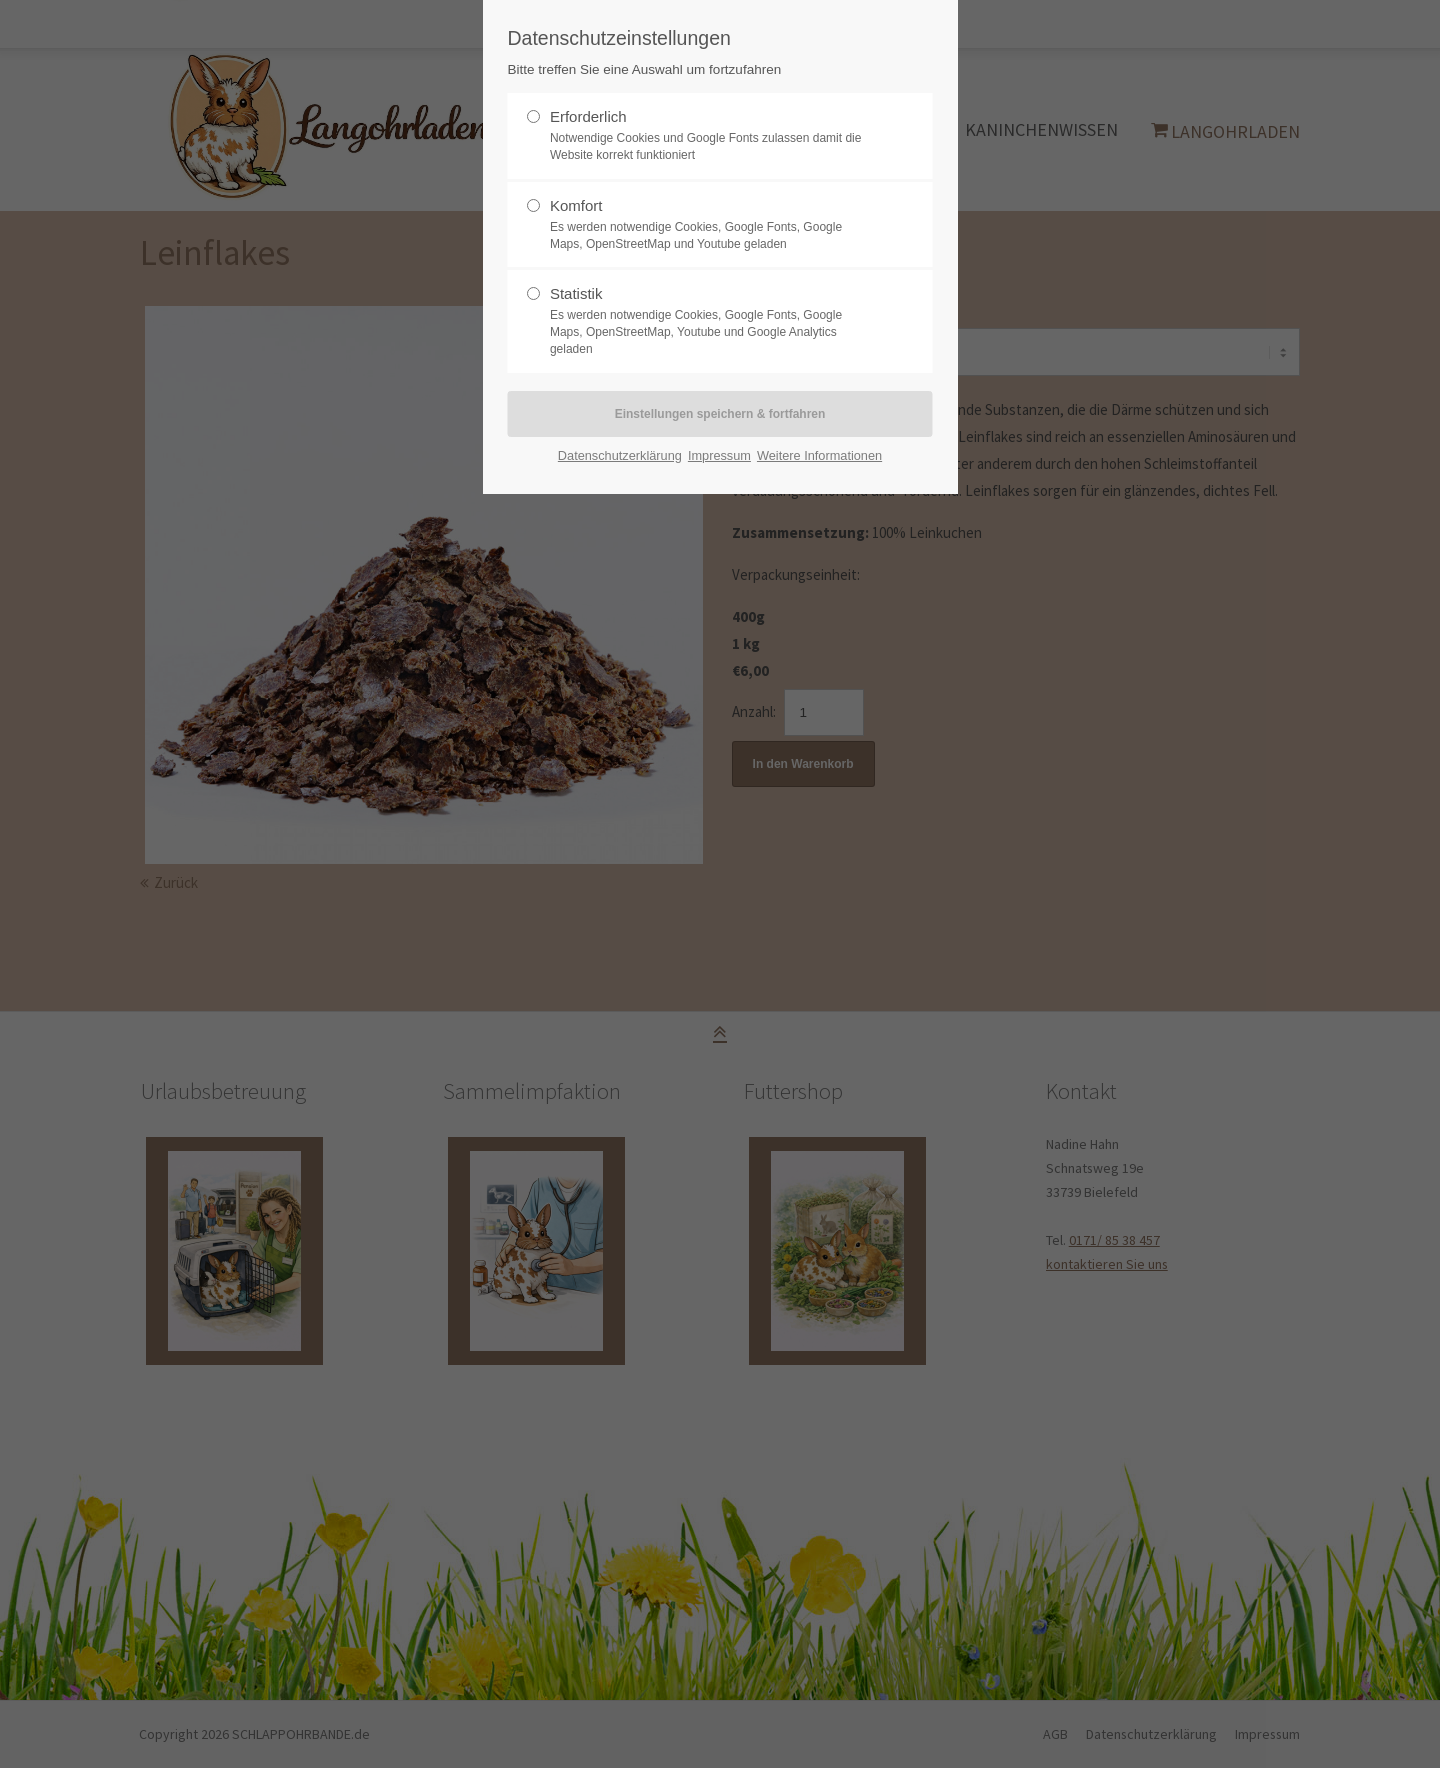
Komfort (576, 205)
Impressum (719, 455)
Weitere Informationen (819, 455)
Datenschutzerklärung (620, 455)
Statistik (576, 293)
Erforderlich (588, 116)
